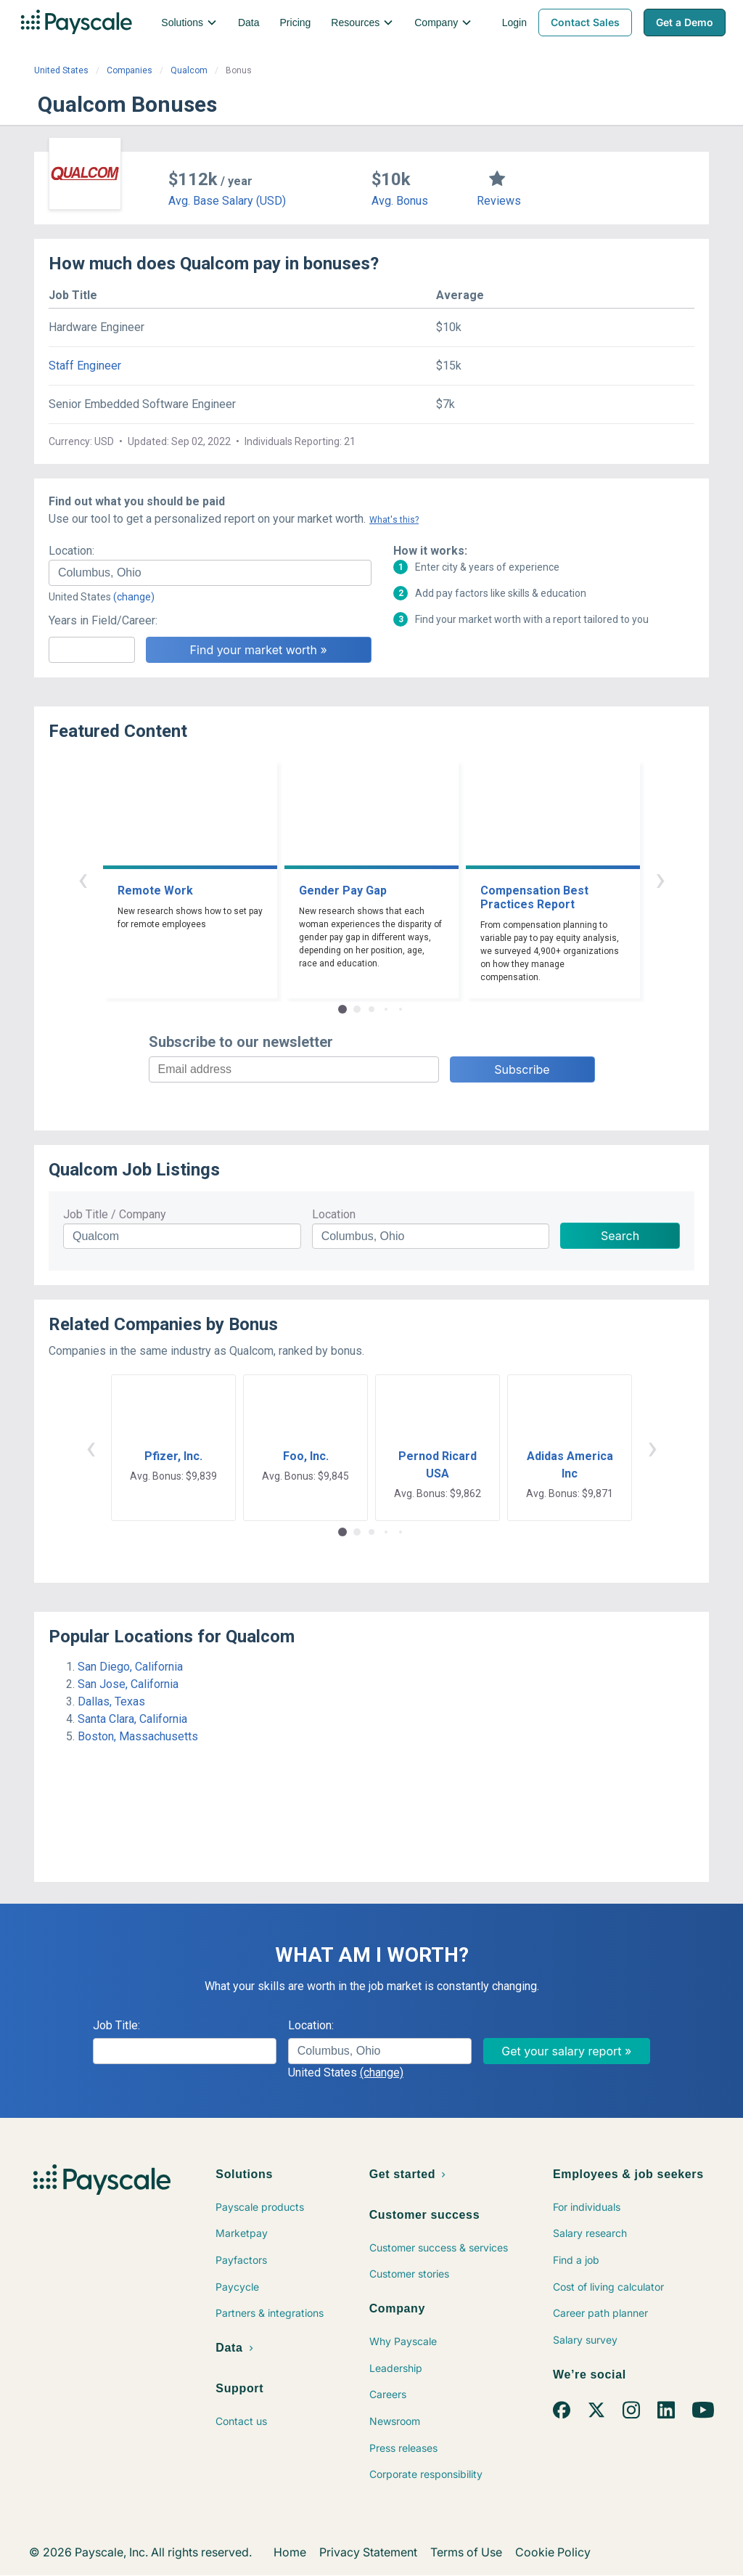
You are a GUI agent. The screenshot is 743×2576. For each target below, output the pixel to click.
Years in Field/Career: (103, 620)
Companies (129, 70)
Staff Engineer (85, 365)
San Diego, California (130, 1667)
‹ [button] (83, 879)
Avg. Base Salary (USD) (227, 201)
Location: (71, 551)
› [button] (660, 879)
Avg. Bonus (400, 201)
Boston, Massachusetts (138, 1736)
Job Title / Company (114, 1214)
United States (61, 70)
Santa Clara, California (132, 1719)
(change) (134, 597)
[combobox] (210, 573)
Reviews (499, 201)
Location (334, 1214)
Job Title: (116, 2025)
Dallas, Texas (111, 1701)
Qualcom (189, 70)
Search (620, 1235)
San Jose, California (128, 1684)
